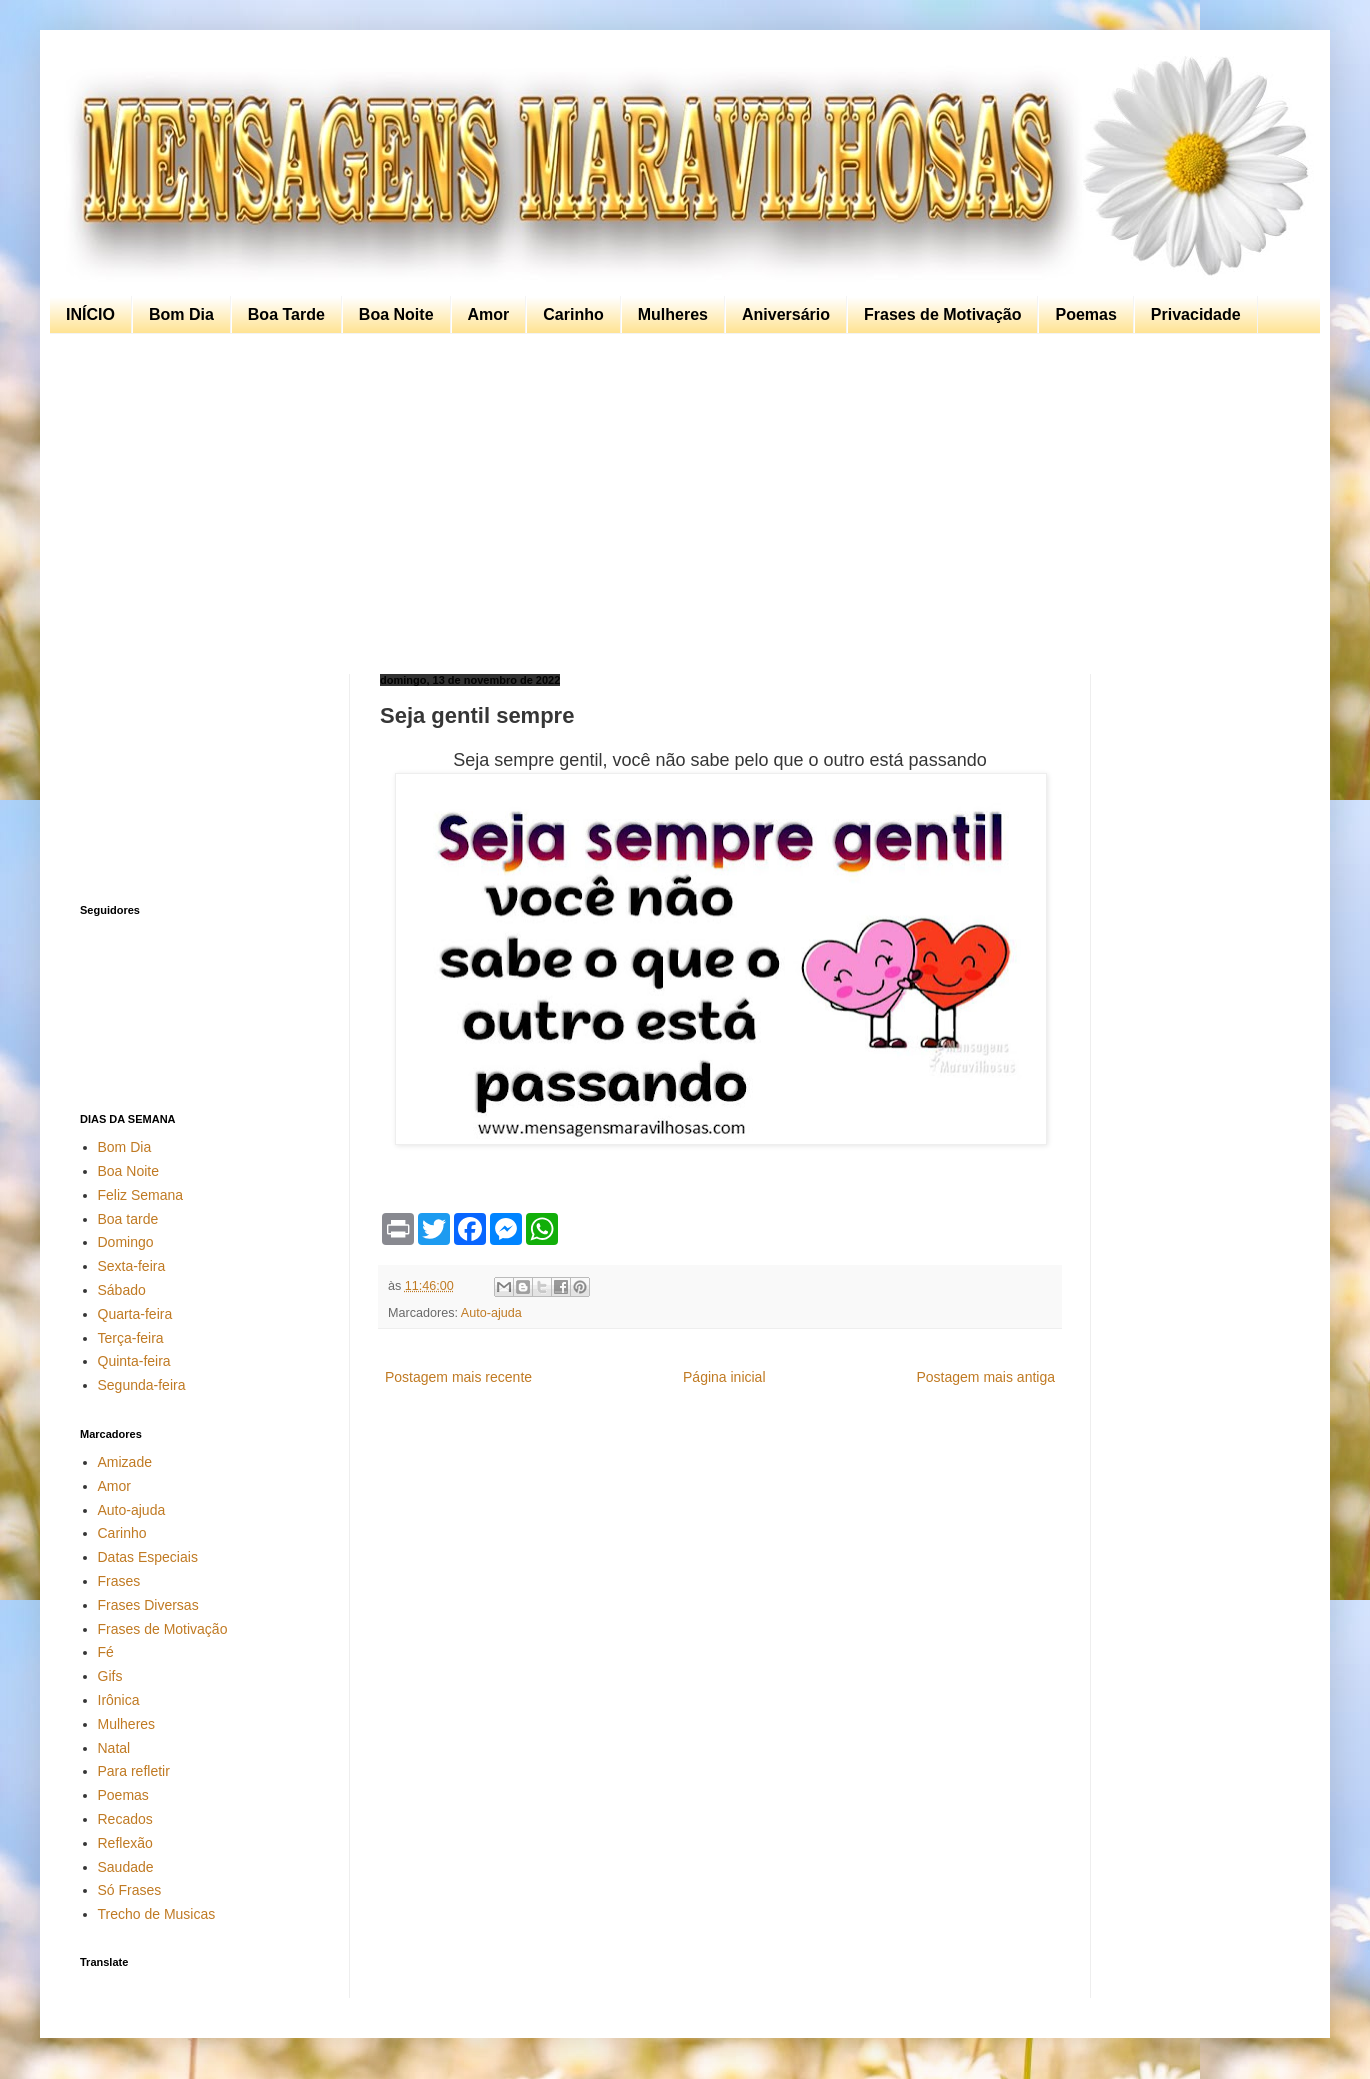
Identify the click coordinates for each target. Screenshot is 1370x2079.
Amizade (125, 1462)
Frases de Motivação (942, 314)
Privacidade (1196, 314)
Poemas (1085, 314)
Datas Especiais (148, 1557)
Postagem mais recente (458, 1377)
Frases (119, 1581)
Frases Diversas (148, 1605)
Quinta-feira (134, 1361)
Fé (106, 1652)
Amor (489, 314)
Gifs (110, 1676)
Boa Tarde (286, 314)
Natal (114, 1748)
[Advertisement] (680, 504)
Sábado (122, 1290)
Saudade (126, 1867)
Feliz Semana (141, 1195)
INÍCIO (90, 314)
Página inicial (724, 1377)
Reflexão (125, 1843)
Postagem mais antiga (985, 1377)
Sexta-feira (132, 1266)
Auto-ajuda (491, 1313)
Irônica (119, 1700)
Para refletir (134, 1771)
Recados (125, 1819)
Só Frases (130, 1890)
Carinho (573, 314)
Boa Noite (396, 314)
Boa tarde (128, 1219)
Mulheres (673, 314)
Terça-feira (131, 1338)
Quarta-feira (135, 1314)
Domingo (126, 1242)
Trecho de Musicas (157, 1914)
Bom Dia (181, 314)
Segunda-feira (142, 1385)
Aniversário (786, 314)
